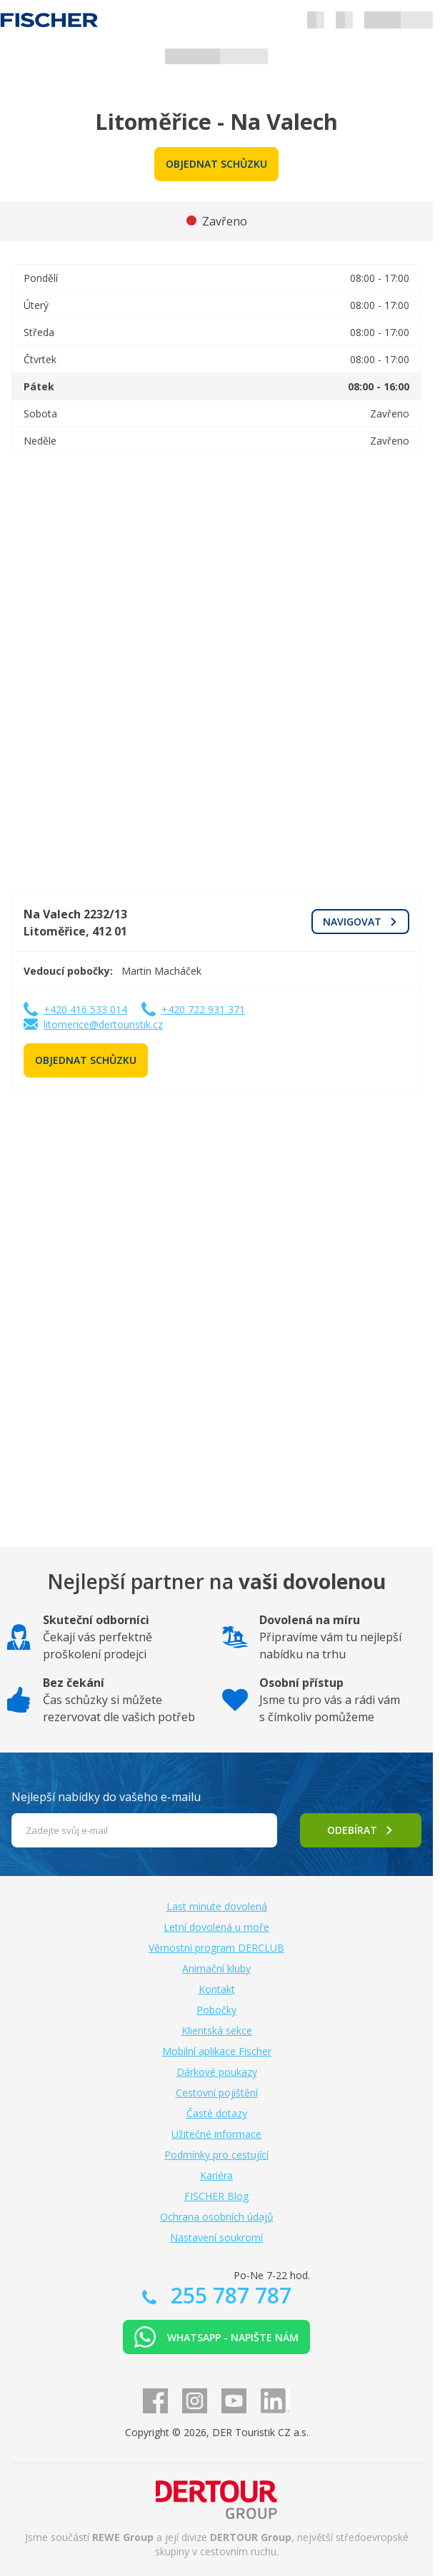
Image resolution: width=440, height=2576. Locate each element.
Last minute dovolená (216, 1906)
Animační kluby (216, 1968)
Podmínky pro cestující (216, 2154)
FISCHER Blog (216, 2196)
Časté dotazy (216, 2113)
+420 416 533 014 (85, 1009)
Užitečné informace (216, 2134)
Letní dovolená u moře (216, 1927)
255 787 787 (228, 2295)
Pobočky (216, 2010)
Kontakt (217, 1989)
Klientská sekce (216, 2030)
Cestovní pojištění (217, 2092)
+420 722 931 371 (203, 1009)
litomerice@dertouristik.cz (103, 1024)
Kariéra (216, 2175)
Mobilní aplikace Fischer (216, 2051)
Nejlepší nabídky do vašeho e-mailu (106, 1797)
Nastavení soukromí (216, 2237)
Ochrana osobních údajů (217, 2216)
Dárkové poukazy (216, 2072)
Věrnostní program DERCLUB (216, 1947)
